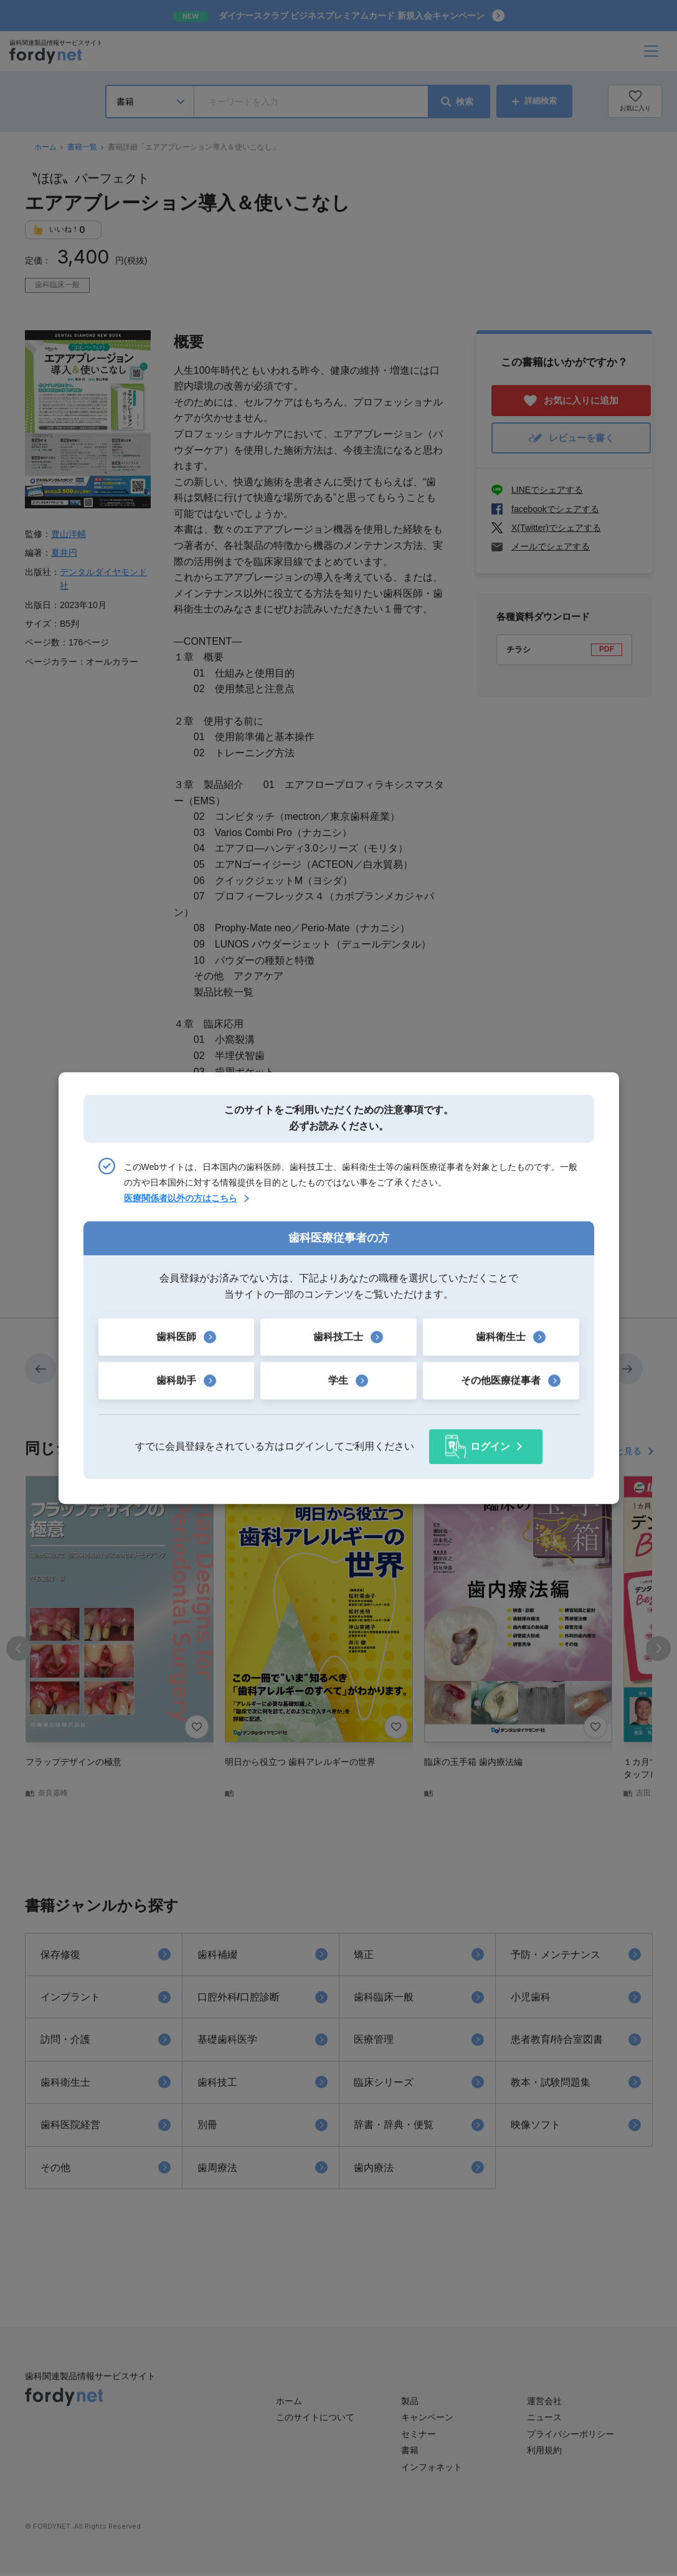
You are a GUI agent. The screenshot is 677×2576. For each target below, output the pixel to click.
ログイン (490, 1446)
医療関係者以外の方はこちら (180, 1199)
